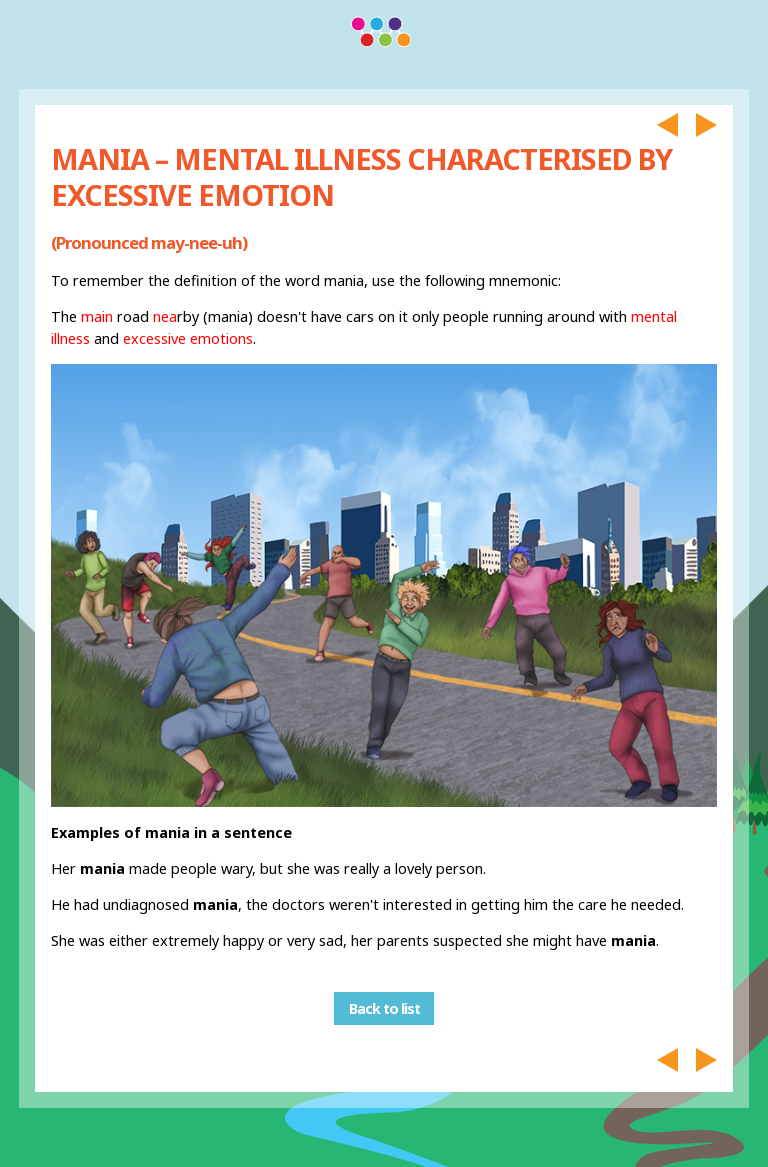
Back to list (384, 1008)
